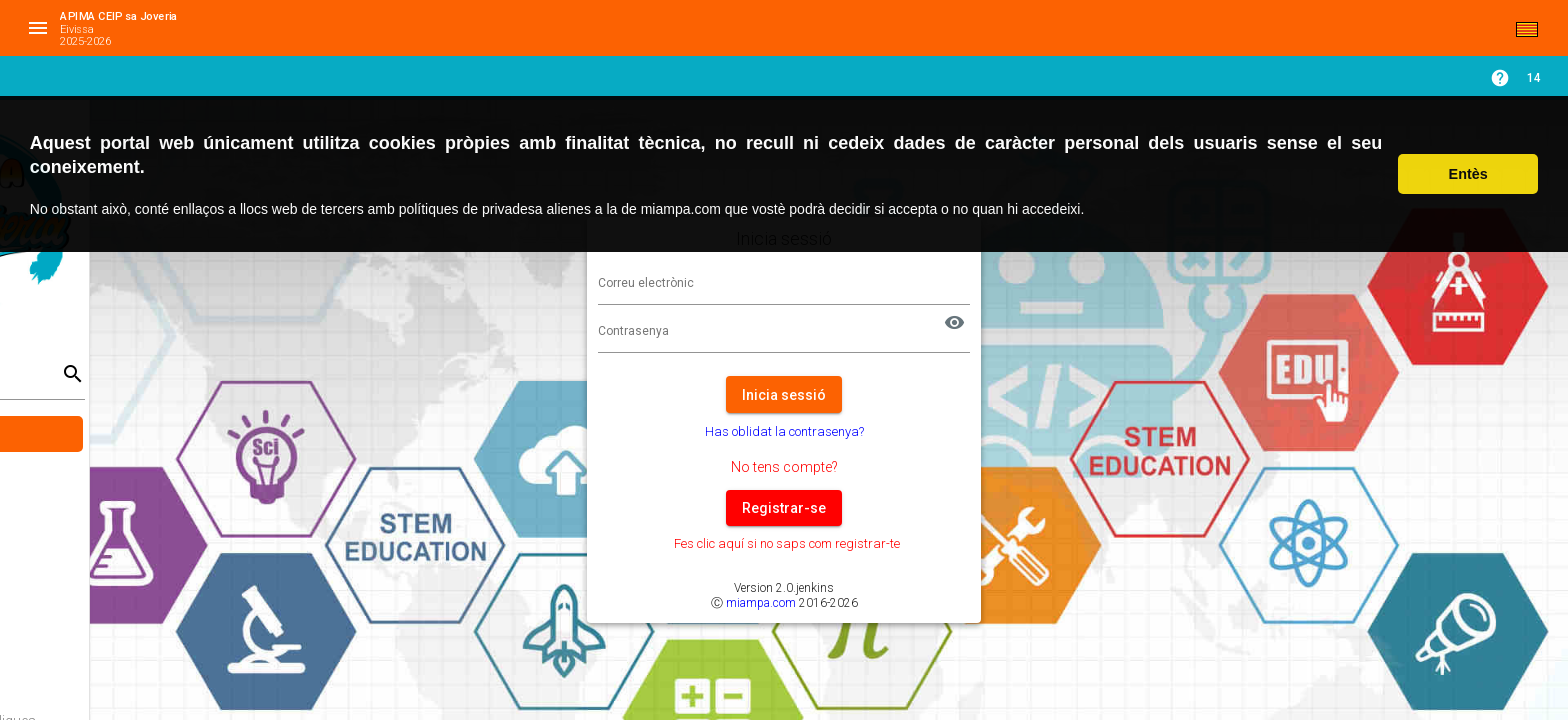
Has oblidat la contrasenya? (904, 431)
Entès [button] (1468, 174)
